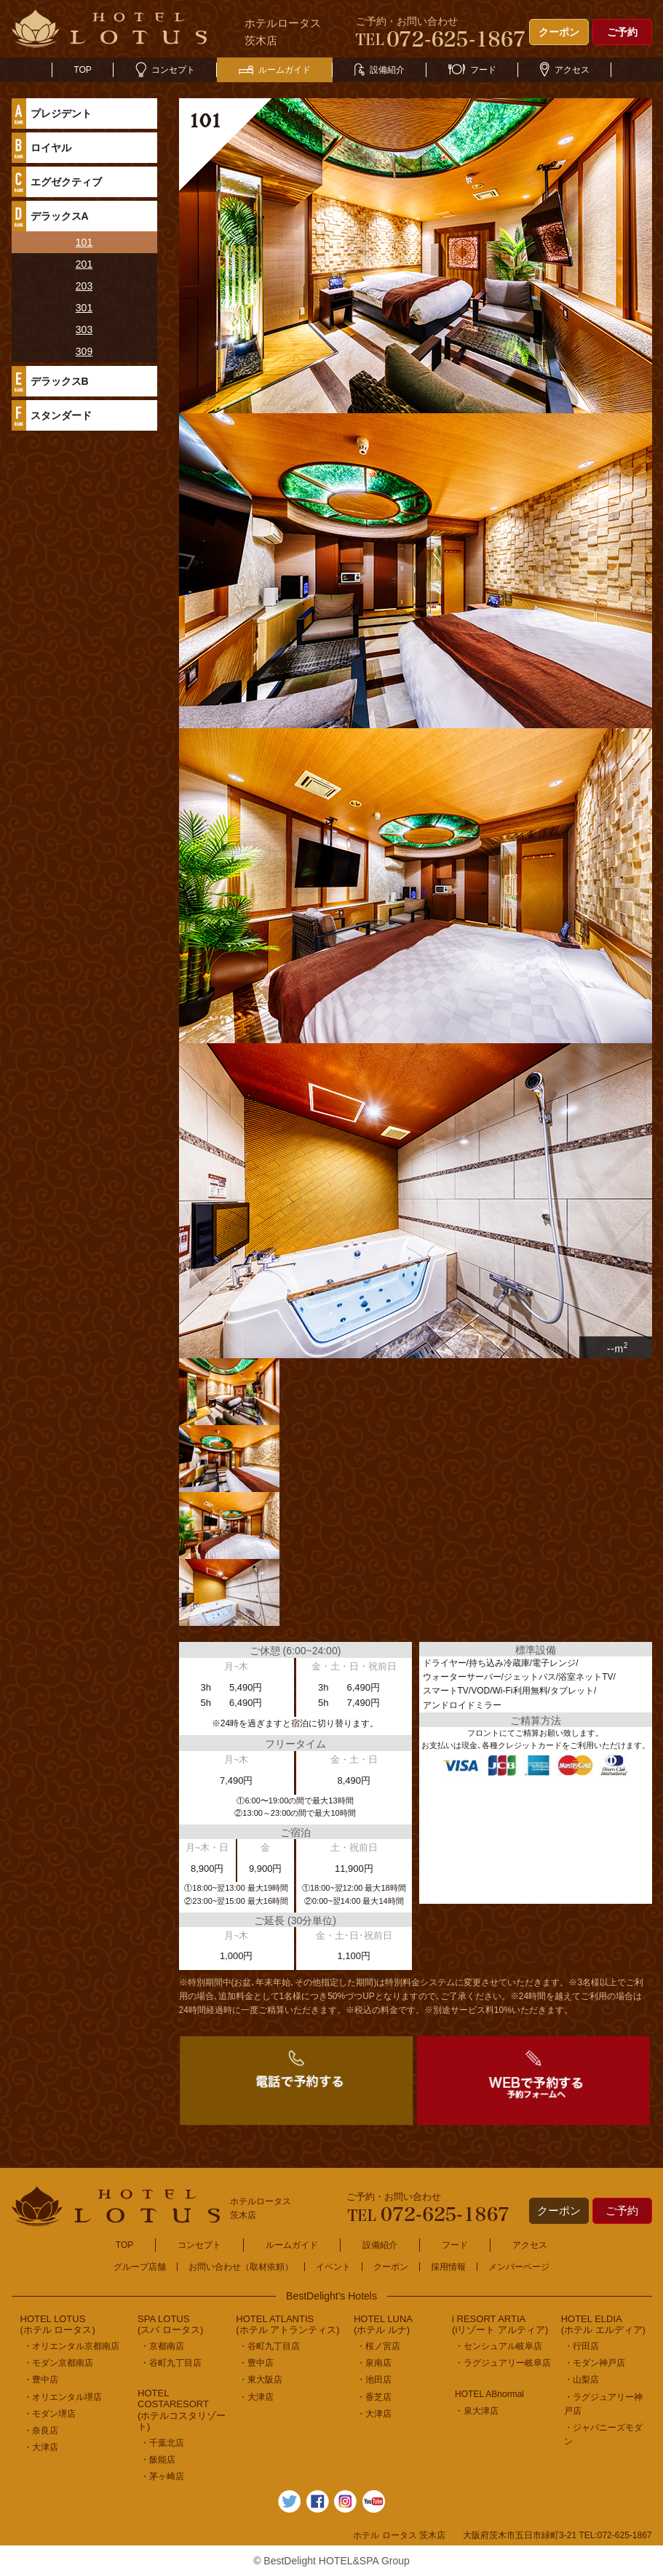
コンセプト (165, 70)
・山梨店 (581, 2379)
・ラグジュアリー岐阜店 (503, 2363)
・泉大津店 (477, 2411)
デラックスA (60, 216)
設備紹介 (379, 70)
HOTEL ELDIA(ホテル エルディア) (603, 2324)
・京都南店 (162, 2346)
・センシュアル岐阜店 (498, 2346)
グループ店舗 (140, 2267)
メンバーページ (518, 2267)
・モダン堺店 (49, 2414)
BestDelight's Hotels (331, 2296)
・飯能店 (157, 2460)
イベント (333, 2267)
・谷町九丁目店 (171, 2363)
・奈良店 (40, 2430)
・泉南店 (374, 2363)
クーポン (559, 32)
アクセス (564, 70)
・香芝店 (374, 2397)
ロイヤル (51, 147)
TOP (82, 70)
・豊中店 (40, 2379)
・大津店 (40, 2447)
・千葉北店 (162, 2443)
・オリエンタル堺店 (62, 2397)
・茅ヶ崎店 (162, 2476)
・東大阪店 (260, 2379)
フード (472, 70)
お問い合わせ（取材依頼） (240, 2267)
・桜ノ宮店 (378, 2346)
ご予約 (622, 32)
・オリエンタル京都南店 (71, 2346)
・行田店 (581, 2346)
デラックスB (60, 381)
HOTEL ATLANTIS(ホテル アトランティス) (287, 2324)
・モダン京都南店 (58, 2363)
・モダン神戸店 (594, 2363)
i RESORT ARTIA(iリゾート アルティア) (500, 2324)
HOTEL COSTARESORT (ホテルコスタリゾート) (182, 2410)
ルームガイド (275, 70)
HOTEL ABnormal (489, 2394)
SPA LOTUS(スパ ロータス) (170, 2324)
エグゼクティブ (66, 182)
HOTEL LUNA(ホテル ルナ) (383, 2324)
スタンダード (61, 415)
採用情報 (448, 2267)
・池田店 (374, 2379)
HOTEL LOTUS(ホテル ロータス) (57, 2324)
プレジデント (61, 113)
